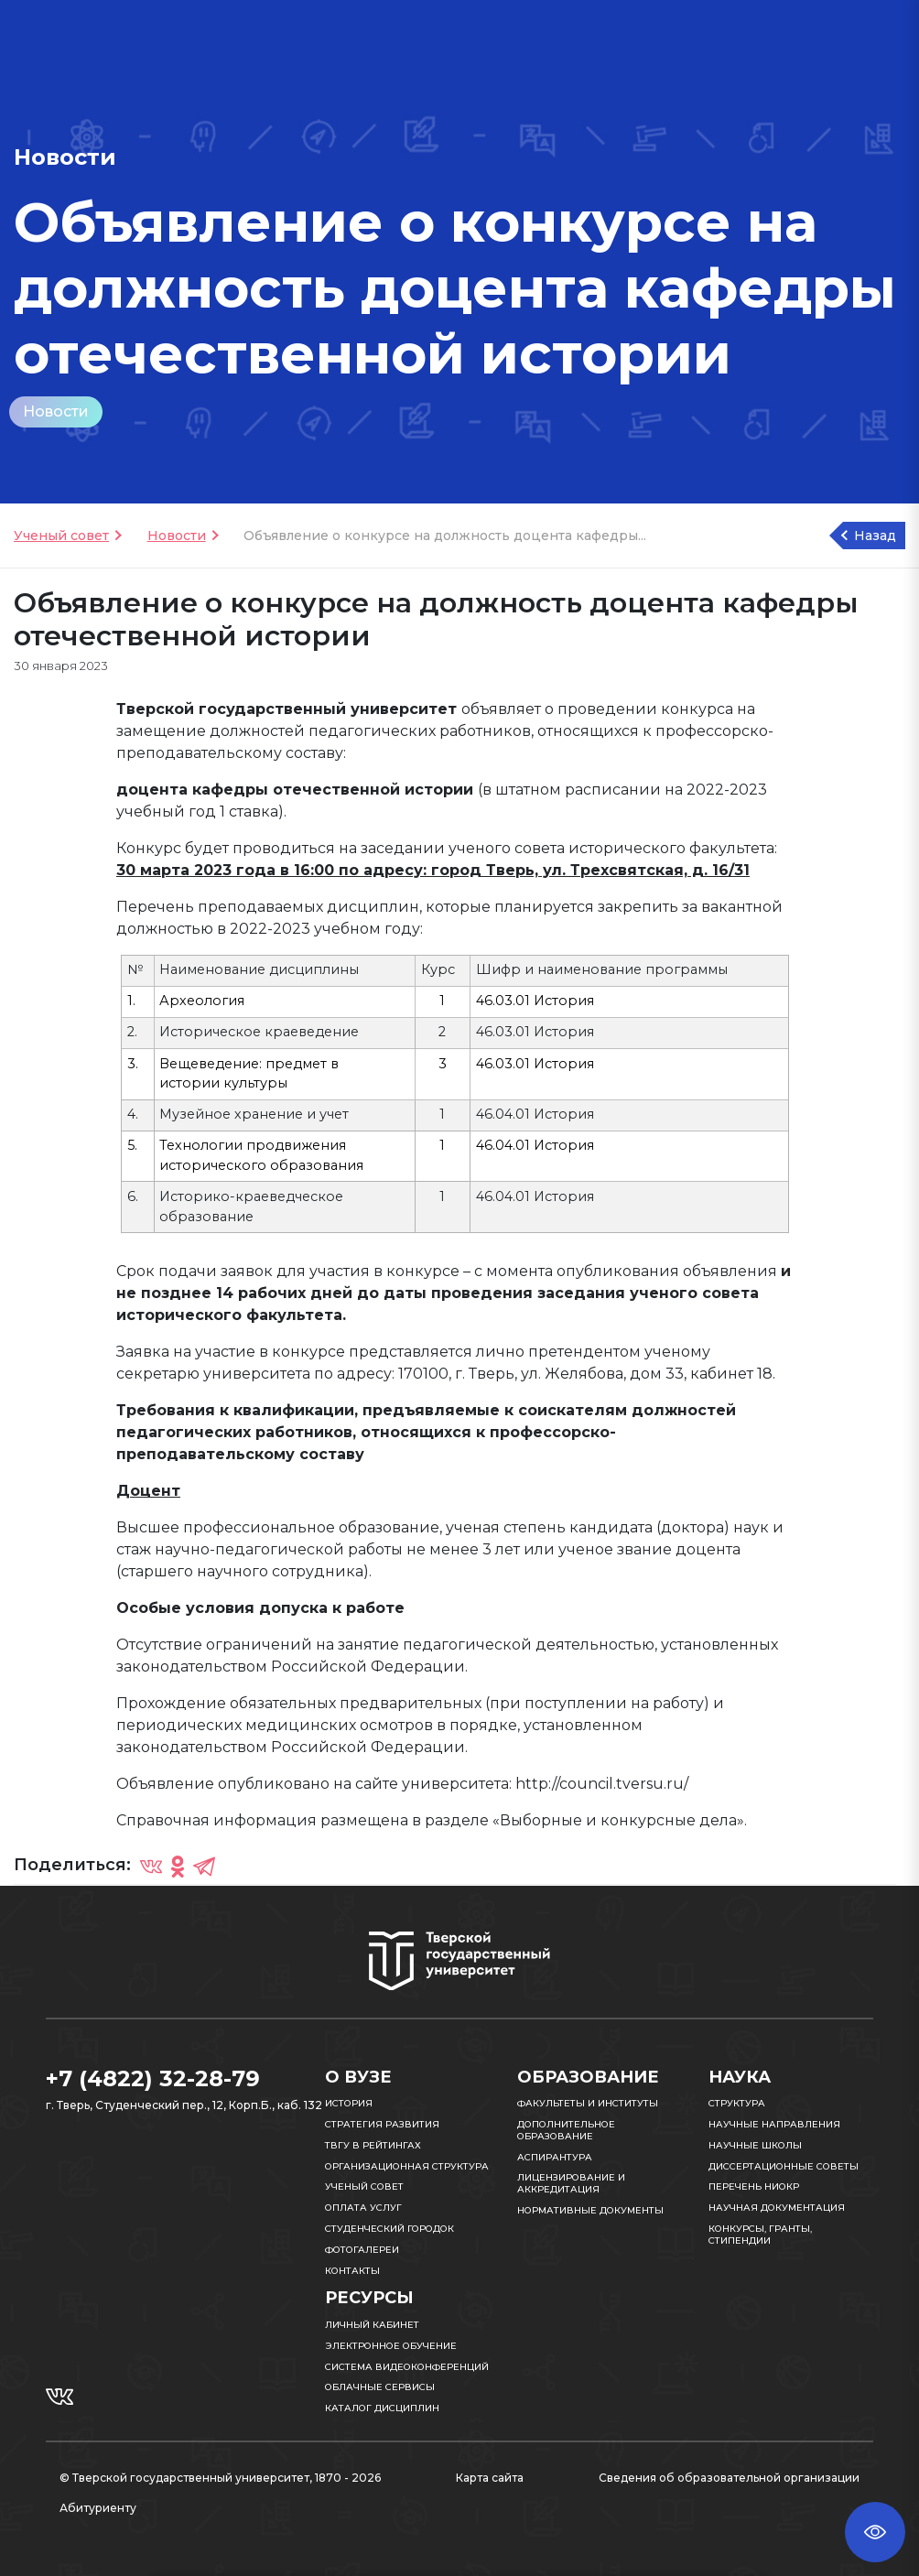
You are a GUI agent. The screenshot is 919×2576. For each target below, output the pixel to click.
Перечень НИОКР (753, 2186)
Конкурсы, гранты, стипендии (760, 2234)
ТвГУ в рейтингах (373, 2145)
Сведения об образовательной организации (729, 2477)
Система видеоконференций (407, 2367)
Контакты (352, 2271)
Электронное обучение (391, 2346)
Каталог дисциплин (382, 2408)
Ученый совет (61, 535)
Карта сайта (490, 2477)
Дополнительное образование (566, 2130)
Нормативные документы (590, 2210)
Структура (736, 2103)
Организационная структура (407, 2166)
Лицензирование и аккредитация (571, 2183)
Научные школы (755, 2145)
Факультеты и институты (587, 2103)
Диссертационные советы (783, 2166)
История (349, 2103)
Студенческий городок (389, 2229)
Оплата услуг (363, 2207)
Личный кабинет (372, 2325)
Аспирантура (554, 2157)
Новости (56, 411)
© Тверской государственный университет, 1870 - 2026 (220, 2477)
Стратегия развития (382, 2124)
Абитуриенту (97, 2508)
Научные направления (774, 2124)
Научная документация (776, 2207)
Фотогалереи (362, 2250)
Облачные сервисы (380, 2387)
